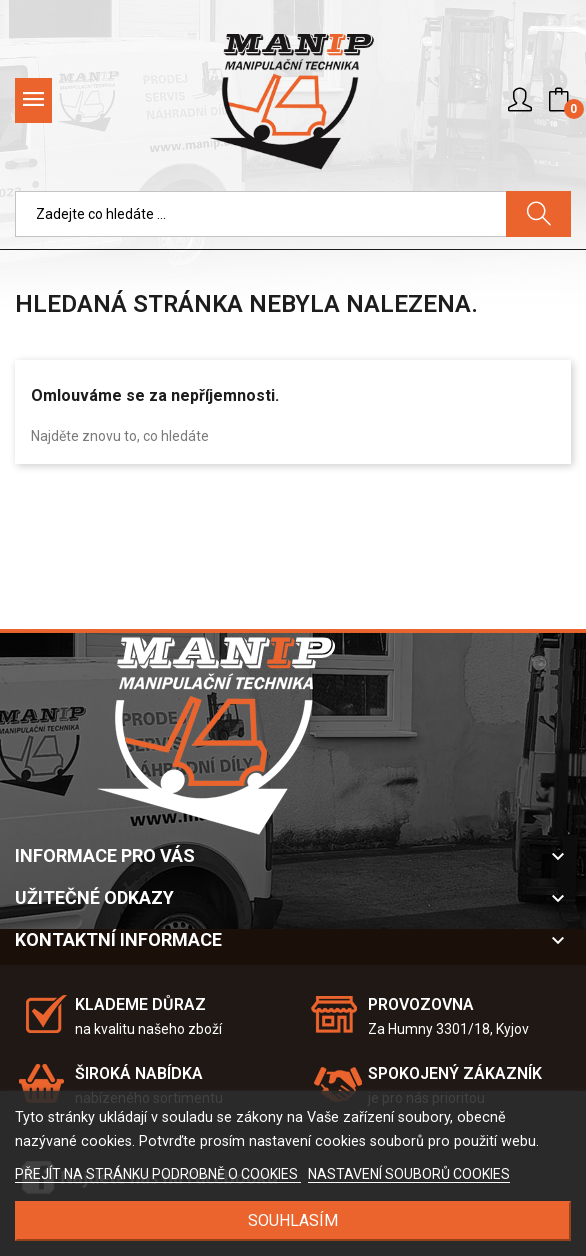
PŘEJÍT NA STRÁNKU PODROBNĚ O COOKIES (158, 1174)
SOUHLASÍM (293, 1220)
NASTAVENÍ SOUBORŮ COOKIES (409, 1174)
